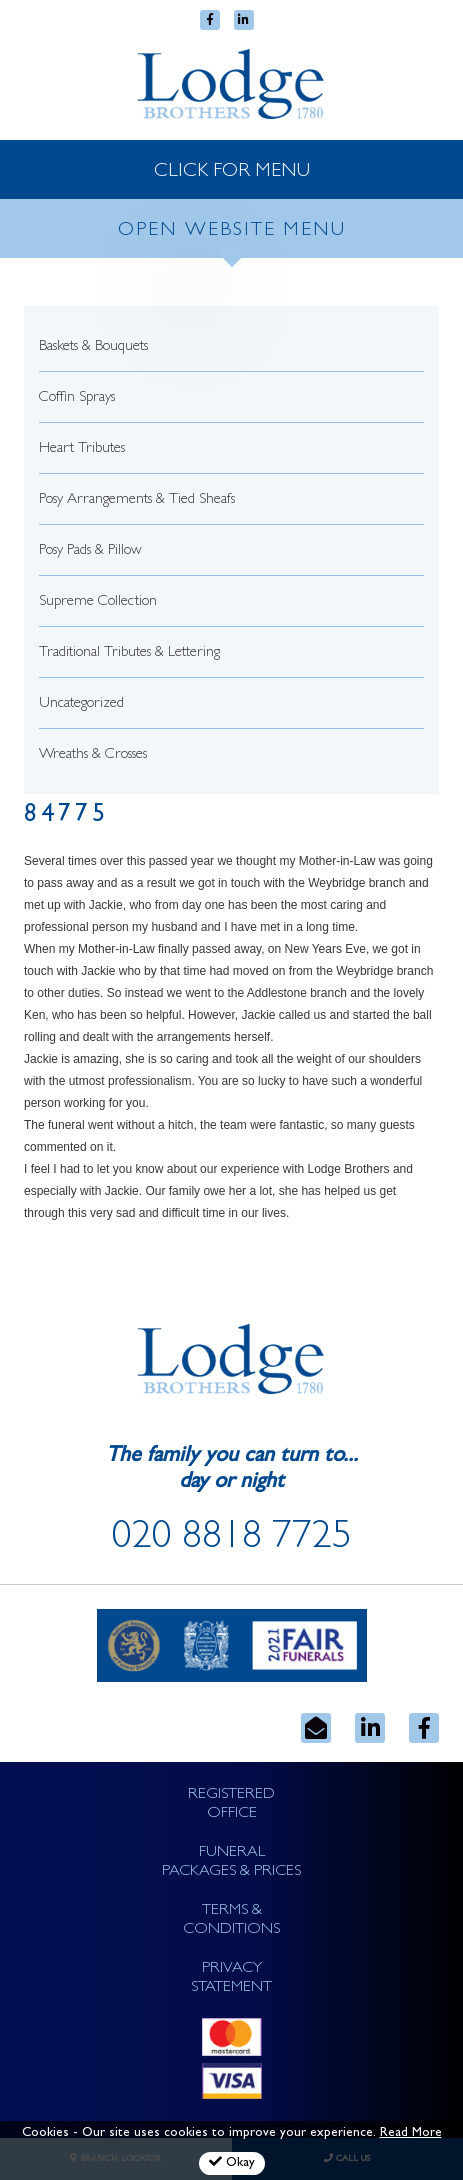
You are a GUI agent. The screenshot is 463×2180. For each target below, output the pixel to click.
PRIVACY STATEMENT (231, 1978)
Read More (411, 2133)
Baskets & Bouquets (93, 347)
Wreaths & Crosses (93, 755)
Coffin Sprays (77, 398)
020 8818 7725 (232, 1540)
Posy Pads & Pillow (90, 551)
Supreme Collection (98, 602)
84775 (66, 816)
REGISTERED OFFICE (231, 1804)
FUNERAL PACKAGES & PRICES (231, 1862)
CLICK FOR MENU (232, 172)
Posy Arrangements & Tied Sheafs (137, 500)
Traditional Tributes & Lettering (129, 653)
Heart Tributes (82, 449)
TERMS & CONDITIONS (231, 1920)
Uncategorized (81, 704)
